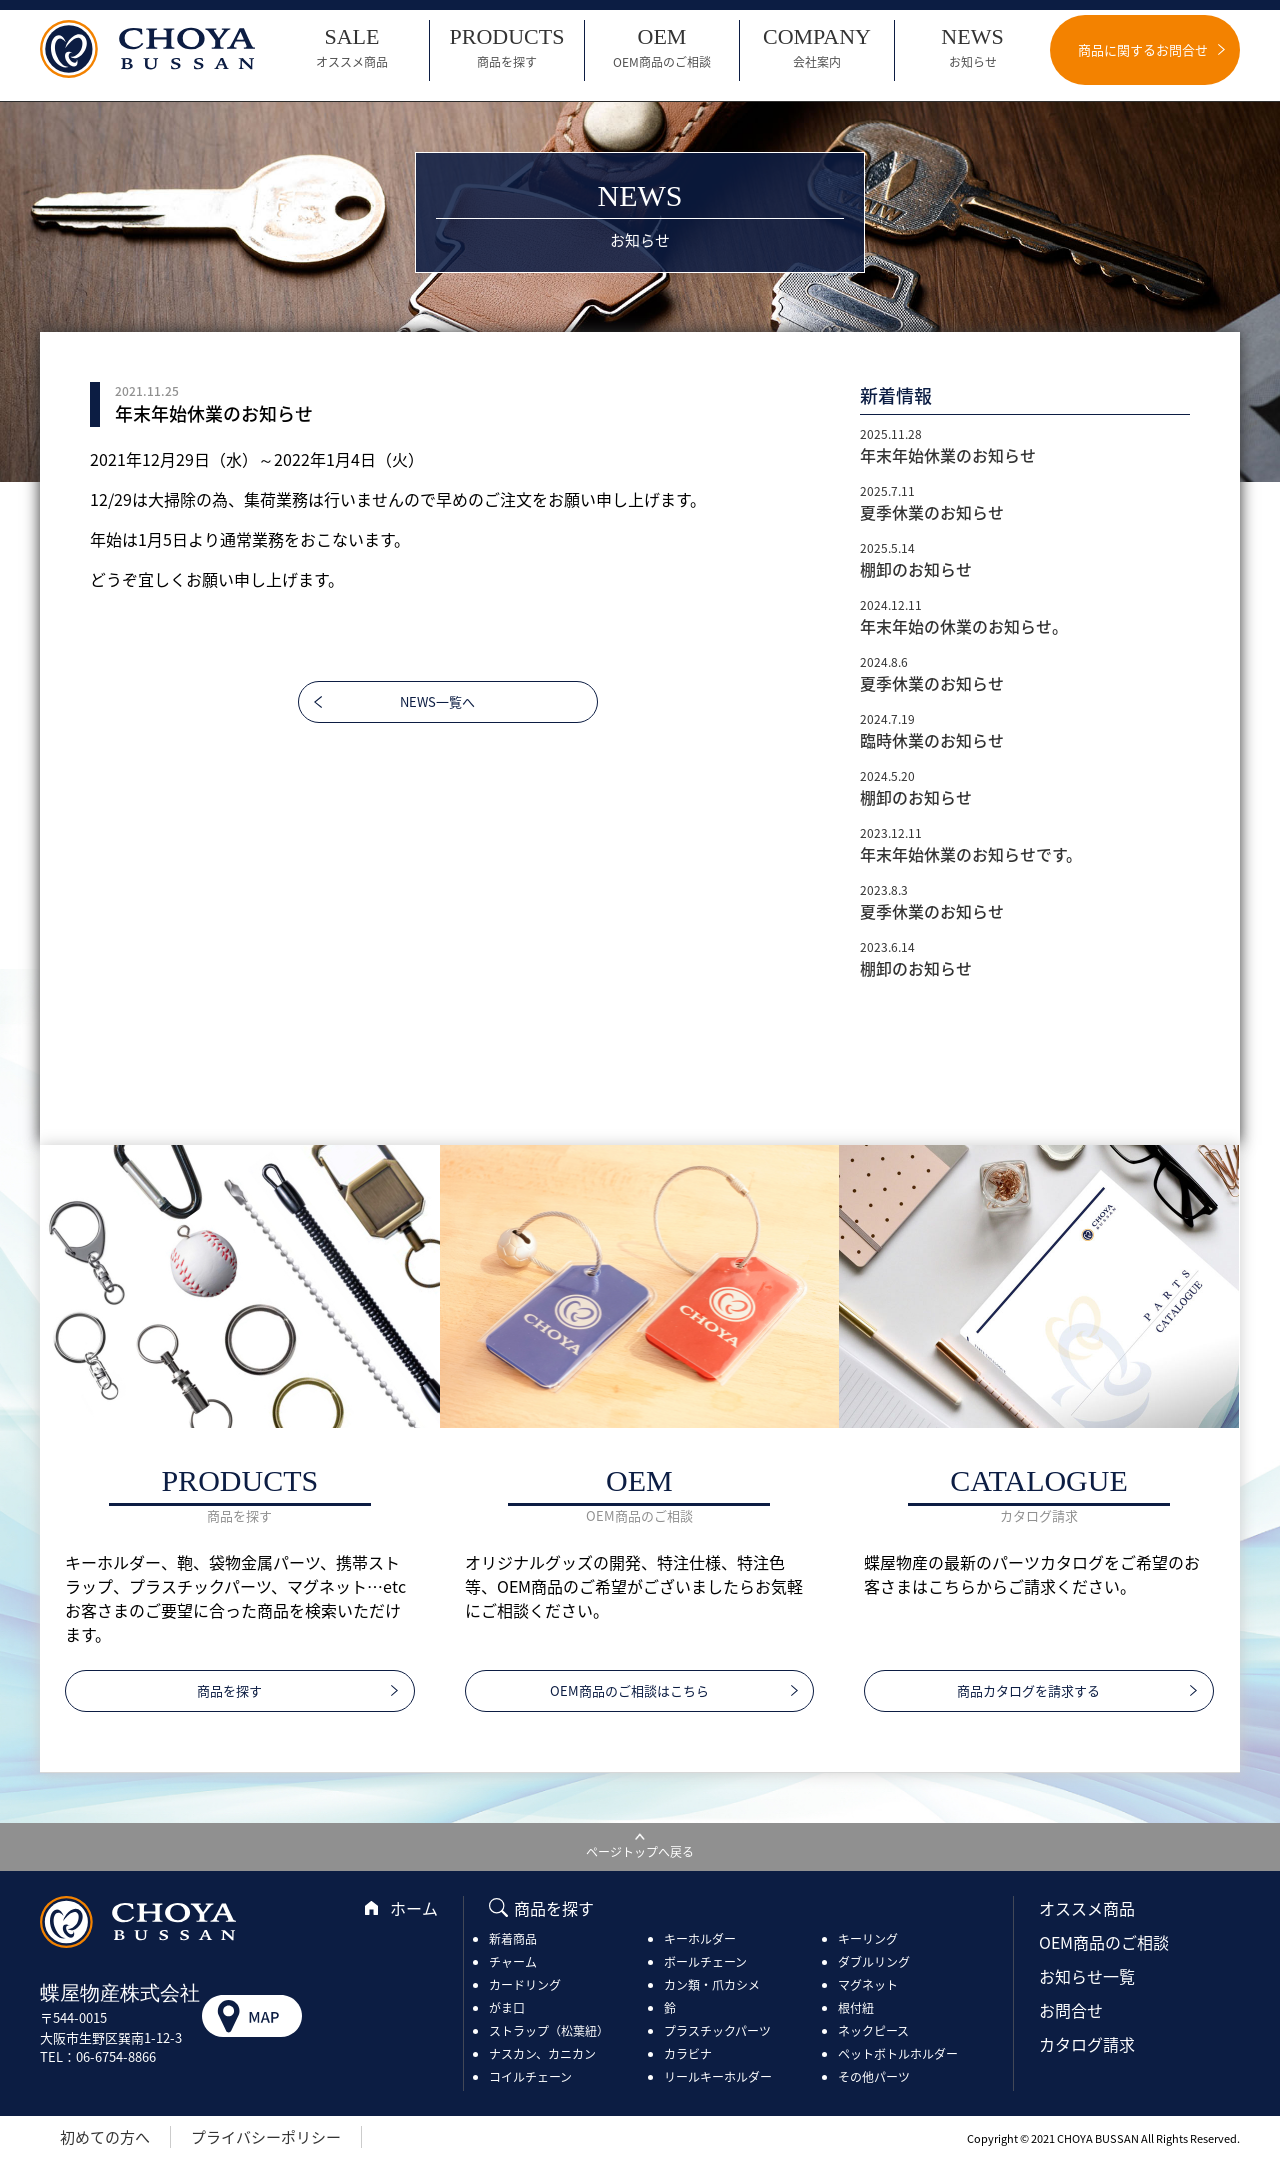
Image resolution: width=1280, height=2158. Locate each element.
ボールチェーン (705, 1962)
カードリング (525, 1985)
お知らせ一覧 (1087, 1976)
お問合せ (1071, 2010)
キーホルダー (700, 1939)
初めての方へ (105, 2137)
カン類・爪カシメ (712, 1985)
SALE (352, 47)
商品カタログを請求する (1028, 1690)
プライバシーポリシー (266, 2137)
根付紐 (856, 2008)
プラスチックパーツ (717, 2031)
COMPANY (817, 47)
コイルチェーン (530, 2077)
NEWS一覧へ (437, 701)
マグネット (868, 1985)
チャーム (513, 1962)
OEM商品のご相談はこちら (629, 1690)
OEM (662, 47)
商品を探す (229, 1690)
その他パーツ (874, 2077)
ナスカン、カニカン (542, 2054)
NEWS (972, 47)
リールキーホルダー (718, 2077)
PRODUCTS (507, 47)
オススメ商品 (1087, 1908)
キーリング (868, 1939)
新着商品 (513, 1939)
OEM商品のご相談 (1104, 1942)
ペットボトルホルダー (898, 2054)
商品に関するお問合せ (1143, 49)
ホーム (414, 1908)
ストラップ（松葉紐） (549, 2031)
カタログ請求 (1087, 2044)
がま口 (507, 2008)
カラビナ (688, 2054)
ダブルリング (874, 1962)
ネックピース (873, 2031)
